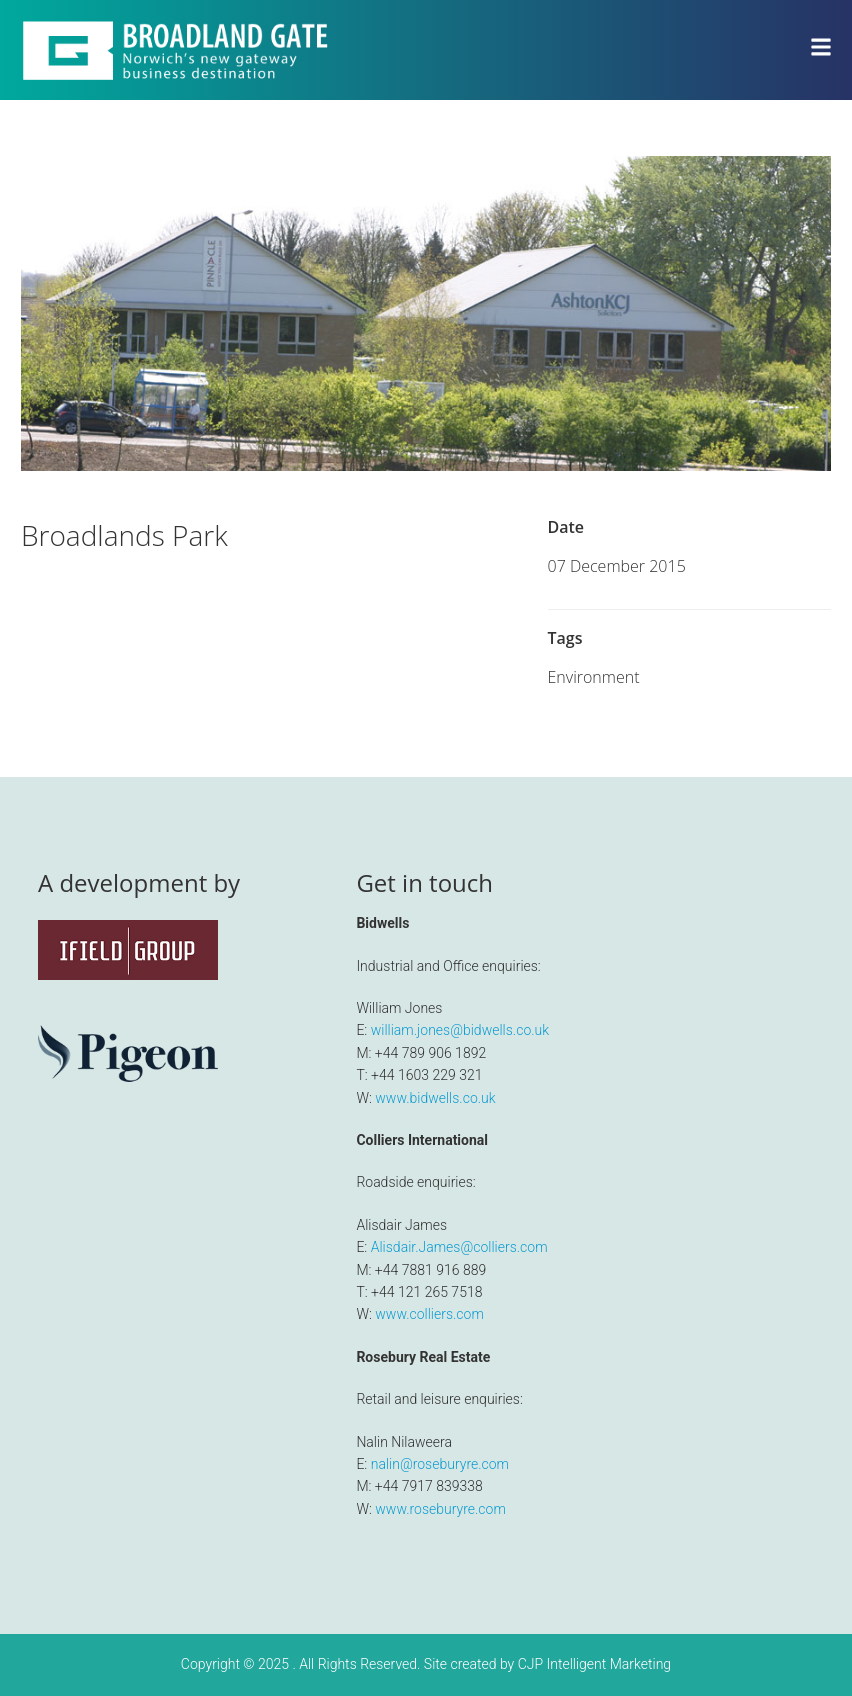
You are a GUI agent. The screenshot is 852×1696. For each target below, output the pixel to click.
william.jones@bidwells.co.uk (460, 1030)
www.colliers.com (429, 1314)
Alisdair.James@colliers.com (459, 1247)
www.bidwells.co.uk (435, 1098)
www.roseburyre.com (440, 1509)
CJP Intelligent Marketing (594, 1664)
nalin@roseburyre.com (440, 1464)
